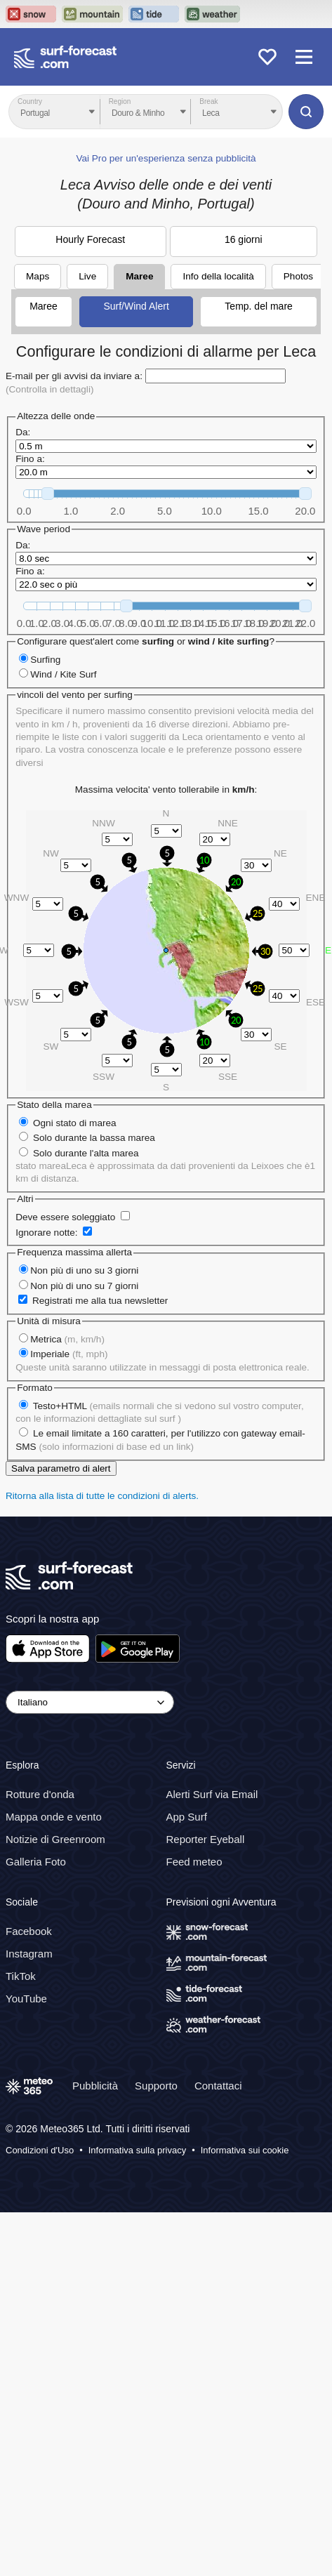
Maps (37, 276)
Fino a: (30, 459)
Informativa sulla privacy (137, 2150)
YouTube (26, 1998)
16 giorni (244, 239)
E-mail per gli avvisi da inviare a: (74, 376)
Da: (22, 432)
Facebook (29, 1931)
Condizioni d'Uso (40, 2150)
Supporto (156, 2086)
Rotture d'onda (40, 1794)
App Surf (186, 1817)
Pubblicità (95, 2086)
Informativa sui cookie (245, 2150)
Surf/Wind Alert (135, 306)
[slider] (47, 493)
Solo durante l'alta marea (86, 1153)
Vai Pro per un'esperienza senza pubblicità (165, 158)
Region (120, 101)
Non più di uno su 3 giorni (84, 1270)
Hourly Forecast (90, 239)
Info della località (217, 276)
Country (30, 101)
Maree (139, 276)
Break (208, 101)
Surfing (45, 659)
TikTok (21, 1976)
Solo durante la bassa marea (94, 1137)
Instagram (29, 1954)
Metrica (67, 1339)
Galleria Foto (36, 1862)
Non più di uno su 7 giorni (84, 1286)
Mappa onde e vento (54, 1817)
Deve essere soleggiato (65, 1217)
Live (87, 276)
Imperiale (68, 1354)
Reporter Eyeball (205, 1839)
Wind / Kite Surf (63, 674)
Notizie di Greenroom (55, 1839)
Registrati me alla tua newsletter (100, 1300)
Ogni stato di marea (75, 1123)
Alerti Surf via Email (212, 1794)
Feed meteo (194, 1862)
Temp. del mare (258, 306)
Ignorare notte (45, 1232)
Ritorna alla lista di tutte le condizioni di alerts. (102, 1496)
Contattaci (218, 2086)
